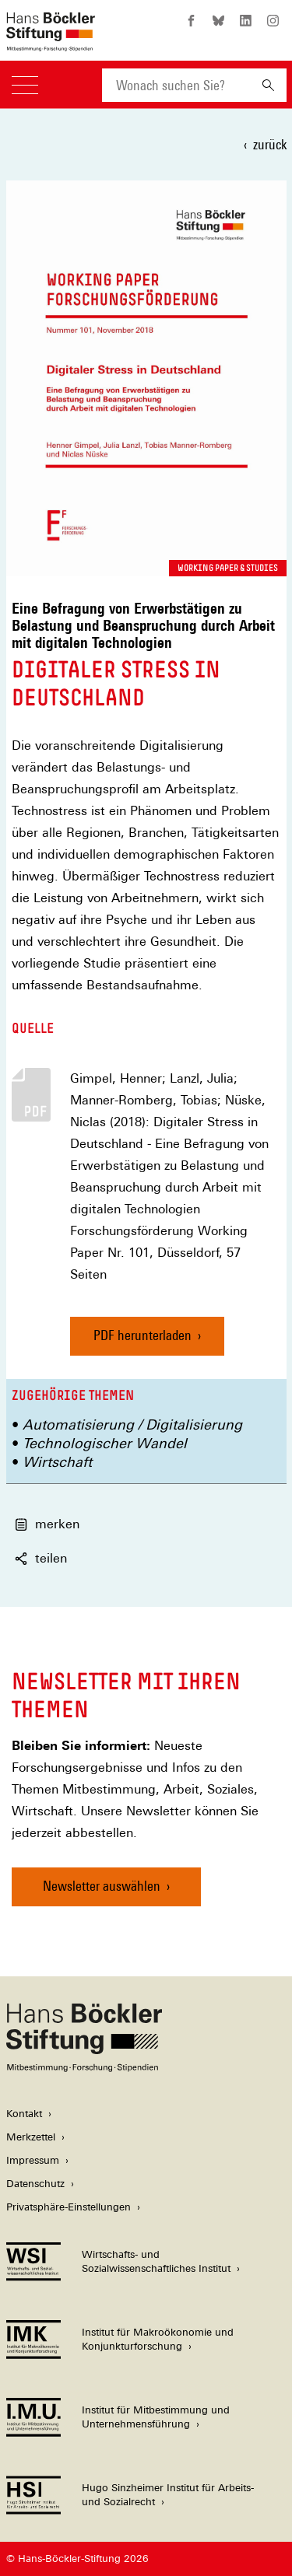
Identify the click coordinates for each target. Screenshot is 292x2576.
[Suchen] (268, 85)
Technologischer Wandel (105, 1443)
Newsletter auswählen (101, 1886)
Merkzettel (30, 2137)
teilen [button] (41, 1558)
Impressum (32, 2160)
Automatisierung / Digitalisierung (132, 1424)
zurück (270, 144)
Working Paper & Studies (228, 567)
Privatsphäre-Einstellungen (68, 2207)
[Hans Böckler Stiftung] (84, 2067)
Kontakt (24, 2113)
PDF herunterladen (142, 1335)
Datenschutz (35, 2183)
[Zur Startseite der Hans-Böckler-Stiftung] (50, 43)
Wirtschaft (57, 1462)
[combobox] (176, 85)
